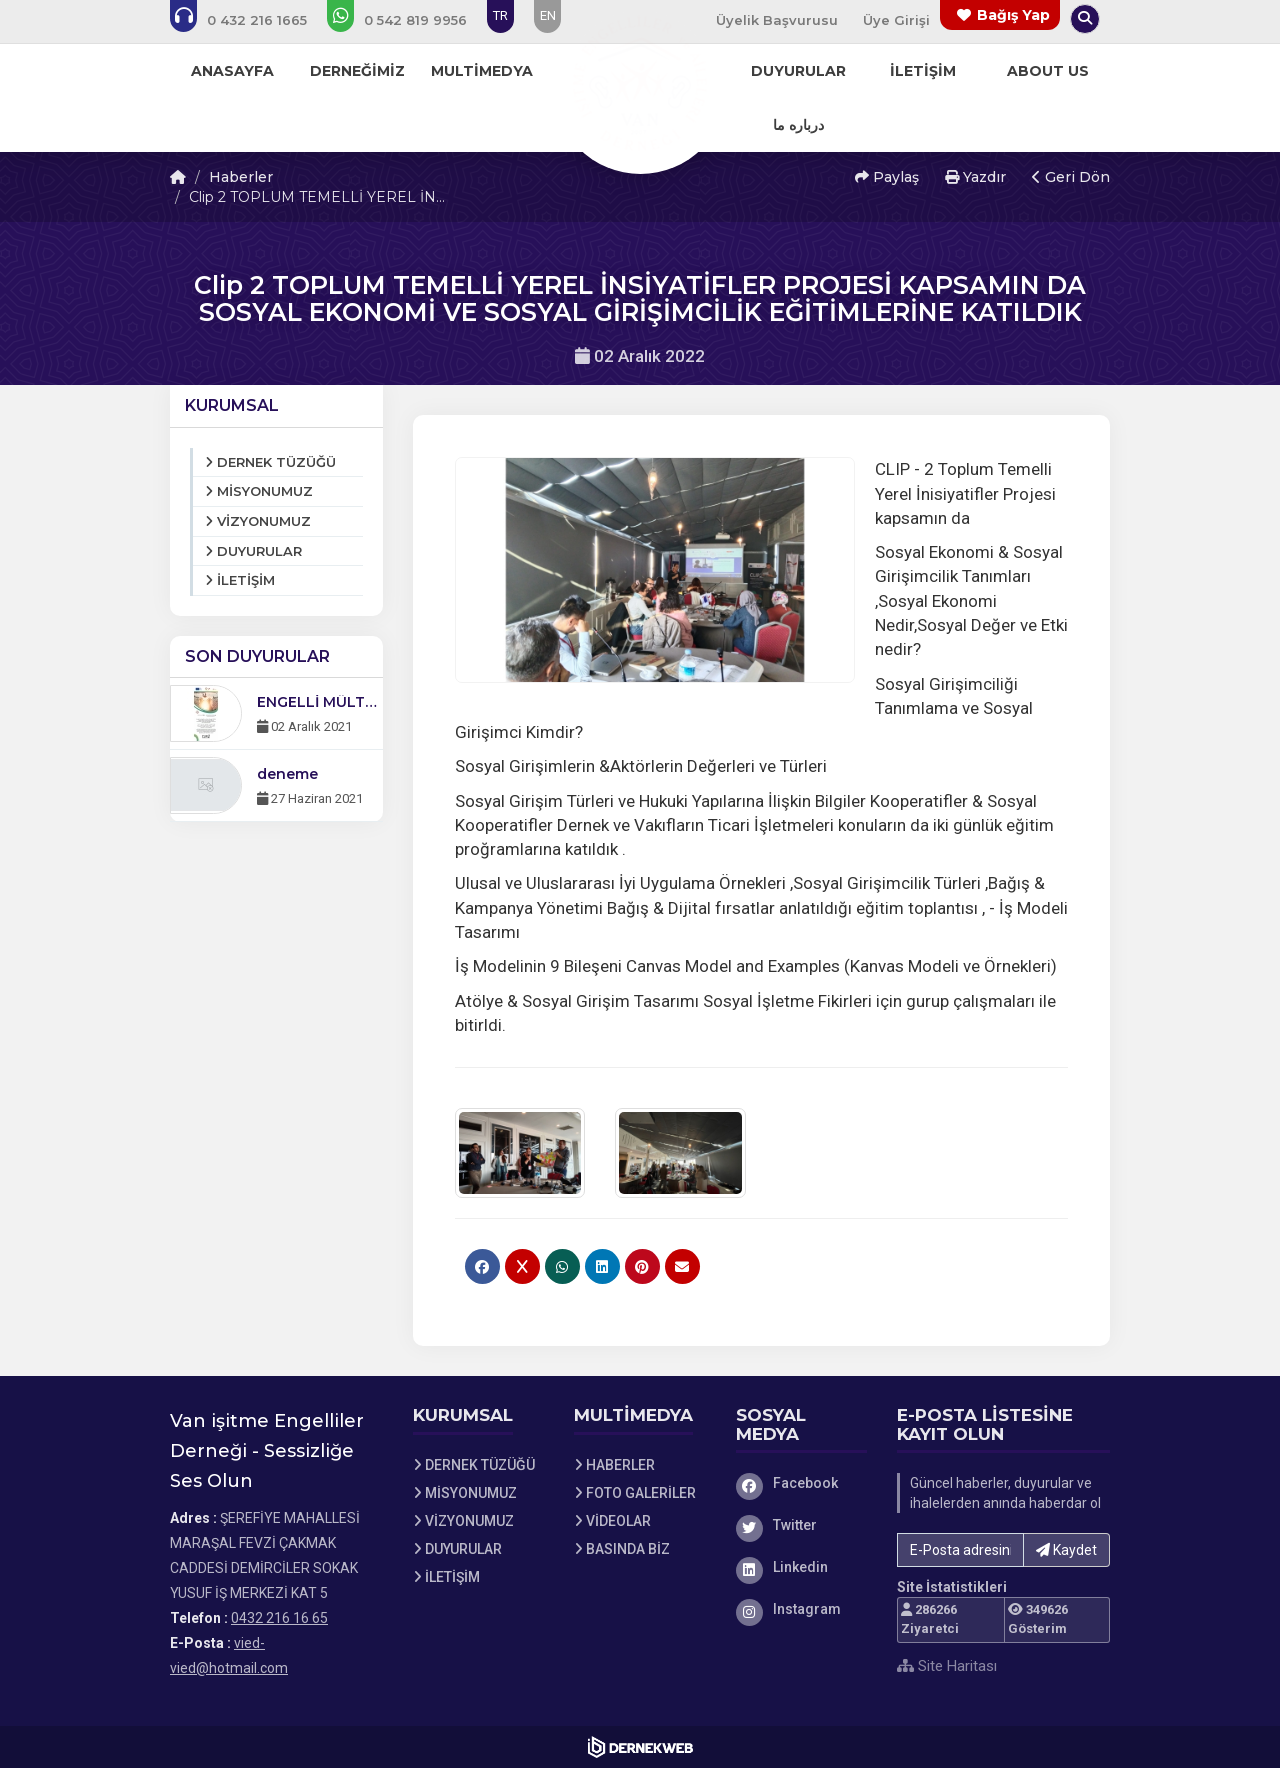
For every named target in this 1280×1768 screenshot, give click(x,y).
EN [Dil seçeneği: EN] (548, 15)
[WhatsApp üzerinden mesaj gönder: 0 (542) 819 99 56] (410, 20)
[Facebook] (802, 1483)
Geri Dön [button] (1071, 177)
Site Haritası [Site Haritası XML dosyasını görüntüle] (947, 1666)
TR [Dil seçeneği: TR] (500, 15)
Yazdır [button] (975, 177)
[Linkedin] (802, 1567)
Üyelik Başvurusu (777, 20)
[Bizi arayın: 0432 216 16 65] (252, 20)
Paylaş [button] (887, 177)
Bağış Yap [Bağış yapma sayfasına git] (1013, 15)
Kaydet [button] (1066, 1550)
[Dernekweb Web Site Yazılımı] (640, 1747)
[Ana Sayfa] (640, 84)
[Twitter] (802, 1525)
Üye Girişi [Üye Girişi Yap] (896, 20)
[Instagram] (802, 1609)
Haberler (241, 177)
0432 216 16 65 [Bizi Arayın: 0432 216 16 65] (279, 1618)
